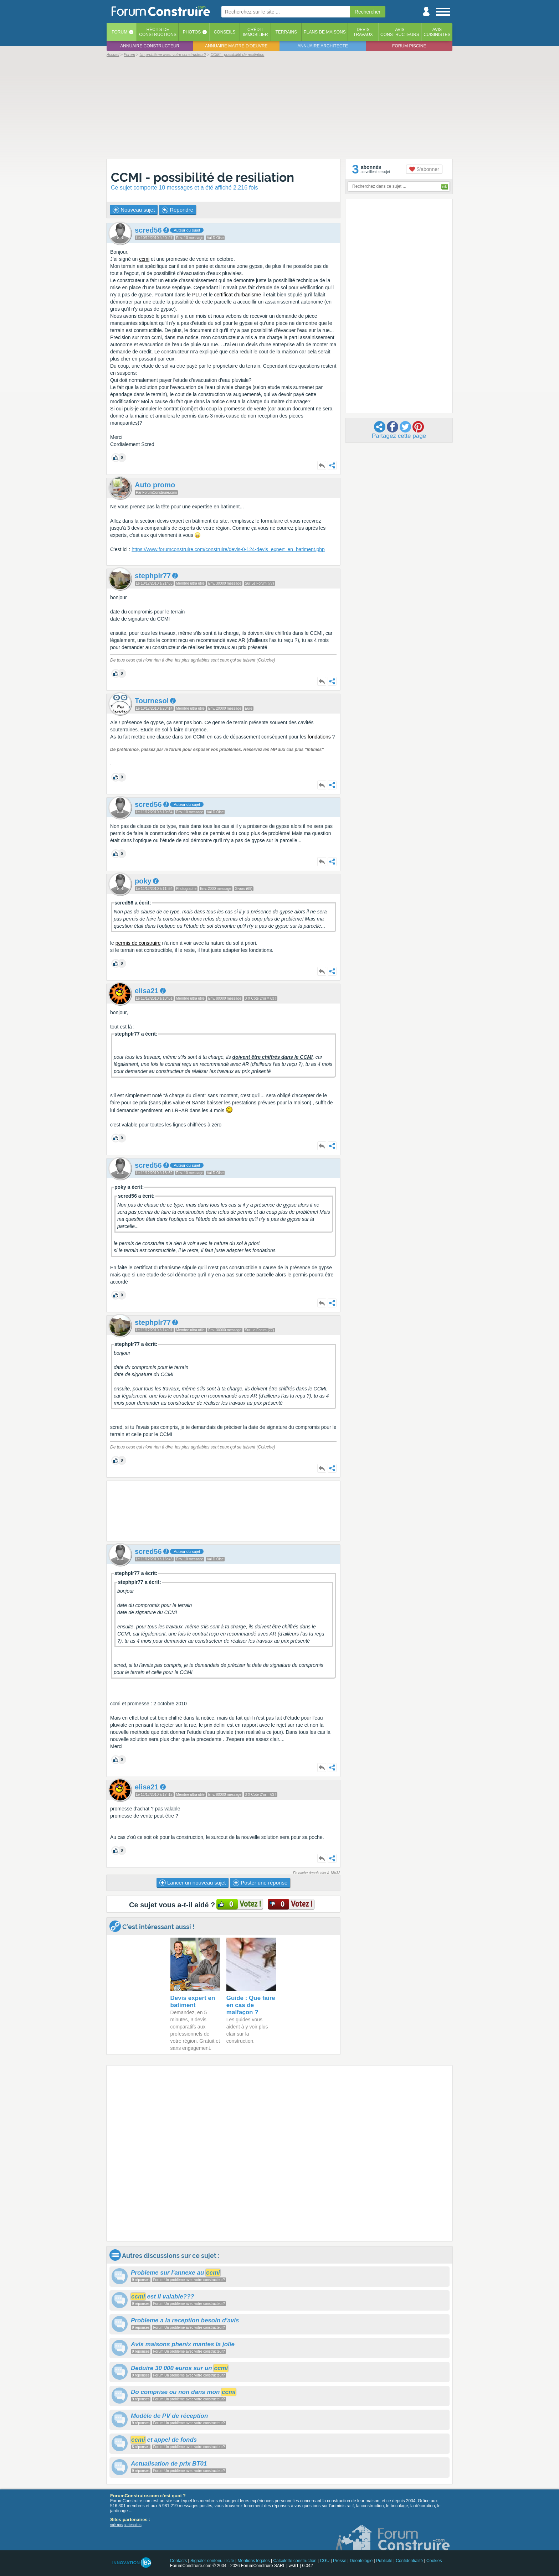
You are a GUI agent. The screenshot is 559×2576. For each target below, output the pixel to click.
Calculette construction (294, 2560)
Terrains (286, 32)
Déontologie (361, 2560)
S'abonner (424, 169)
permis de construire (138, 943)
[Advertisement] (279, 107)
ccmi (144, 259)
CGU (325, 2560)
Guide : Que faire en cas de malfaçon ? (250, 2005)
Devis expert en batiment (192, 2002)
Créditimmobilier (255, 32)
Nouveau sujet (134, 210)
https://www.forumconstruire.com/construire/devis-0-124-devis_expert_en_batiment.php (228, 549)
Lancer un (192, 1883)
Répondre (177, 210)
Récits (157, 32)
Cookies (434, 2560)
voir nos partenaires (126, 2525)
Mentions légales (254, 2560)
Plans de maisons (325, 32)
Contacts (178, 2560)
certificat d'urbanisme (237, 294)
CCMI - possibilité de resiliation (202, 177)
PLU (197, 294)
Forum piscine (409, 45)
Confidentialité (409, 2560)
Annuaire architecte (323, 45)
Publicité (384, 2560)
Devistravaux (363, 32)
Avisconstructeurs (399, 32)
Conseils (225, 32)
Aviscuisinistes (437, 32)
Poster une (260, 1883)
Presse (339, 2560)
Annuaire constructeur (149, 45)
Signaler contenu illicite (212, 2560)
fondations (319, 737)
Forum (119, 32)
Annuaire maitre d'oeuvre (236, 45)
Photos (192, 32)
